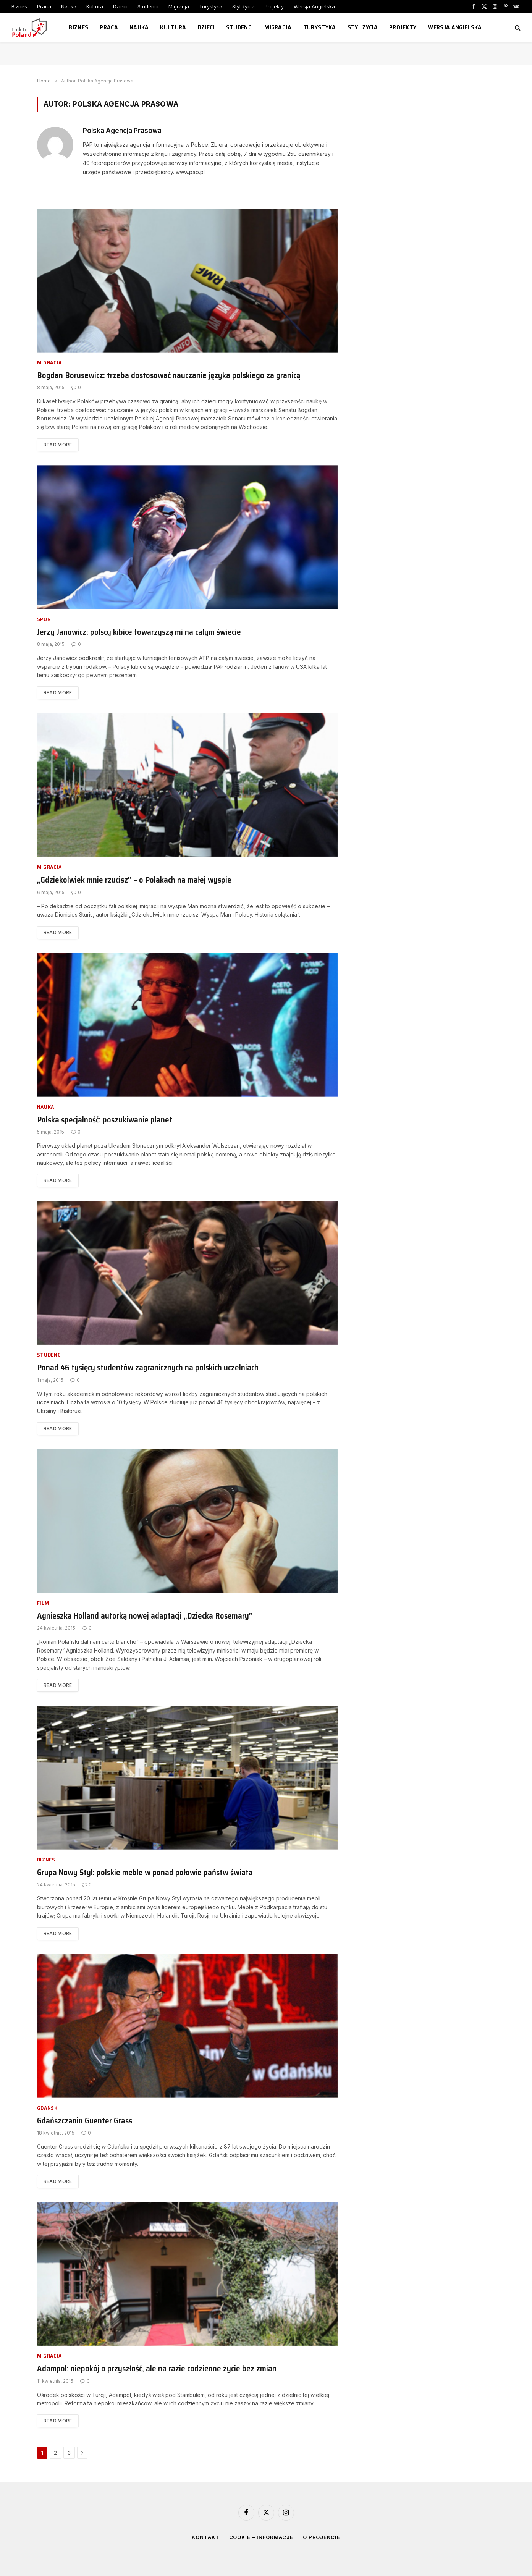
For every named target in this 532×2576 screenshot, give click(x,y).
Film (43, 1603)
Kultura (94, 6)
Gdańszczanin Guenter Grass (84, 2120)
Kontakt (205, 2537)
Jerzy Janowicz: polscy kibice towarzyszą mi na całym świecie (139, 632)
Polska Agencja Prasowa (122, 130)
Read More (58, 445)
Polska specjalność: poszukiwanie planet (104, 1119)
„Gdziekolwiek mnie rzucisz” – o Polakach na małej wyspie (134, 880)
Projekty (274, 6)
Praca (44, 6)
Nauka (68, 6)
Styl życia (243, 6)
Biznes (19, 6)
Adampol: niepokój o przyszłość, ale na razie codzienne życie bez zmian (157, 2368)
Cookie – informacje (261, 2537)
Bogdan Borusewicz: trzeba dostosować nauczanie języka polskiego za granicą (168, 375)
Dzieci (120, 6)
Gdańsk (47, 2108)
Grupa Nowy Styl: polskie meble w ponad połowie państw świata (145, 1872)
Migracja (178, 6)
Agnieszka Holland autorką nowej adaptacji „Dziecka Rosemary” (144, 1616)
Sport (46, 619)
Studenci (147, 6)
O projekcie (321, 2537)
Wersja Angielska (314, 6)
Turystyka (210, 6)
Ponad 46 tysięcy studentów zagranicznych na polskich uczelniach (148, 1367)
